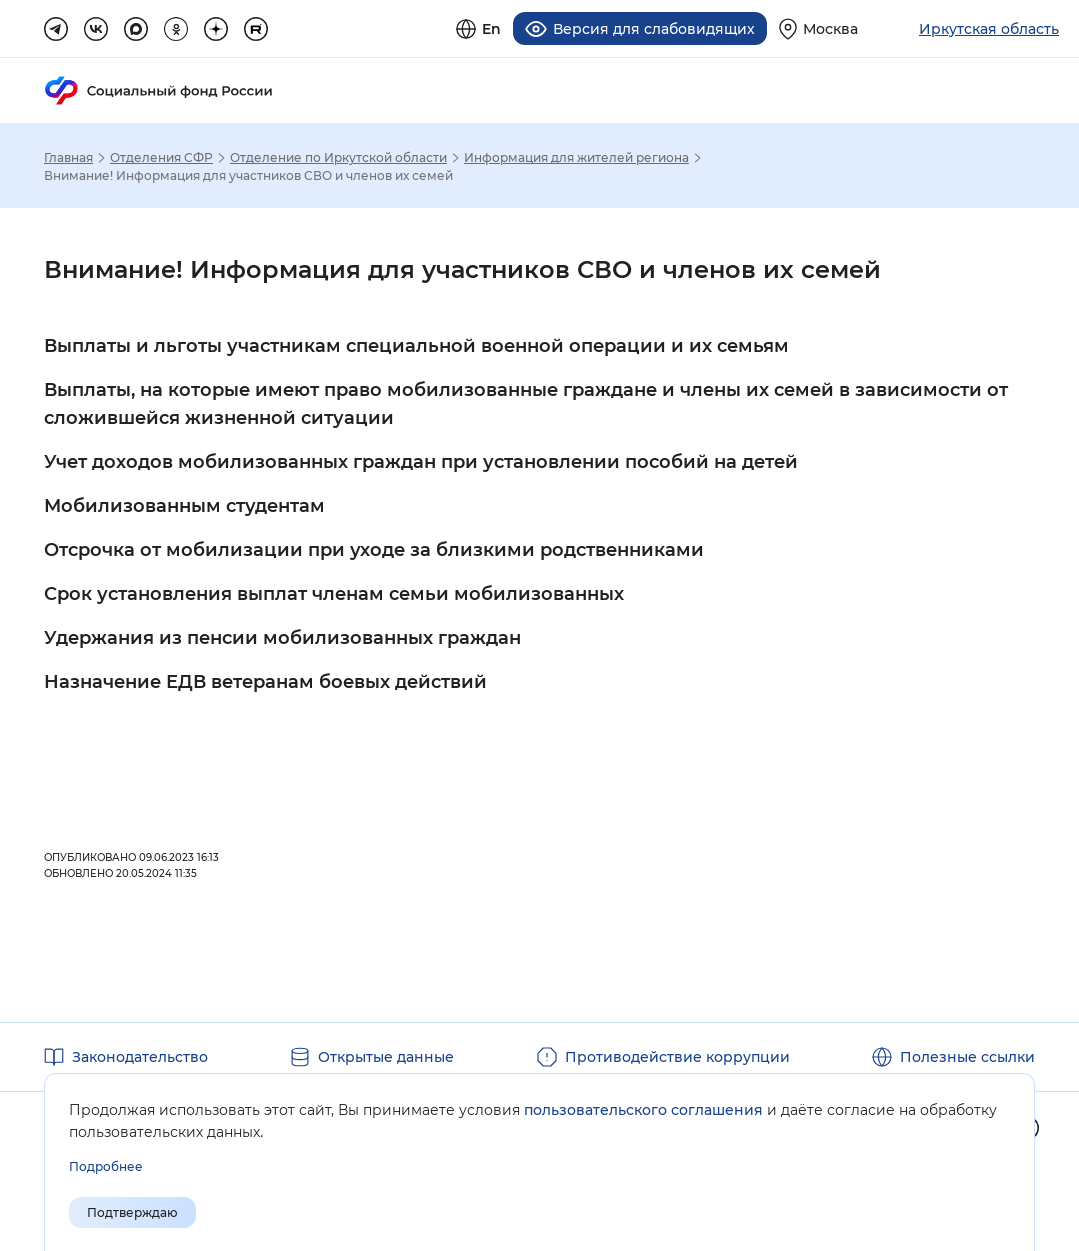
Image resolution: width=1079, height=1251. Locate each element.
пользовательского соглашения (643, 1110)
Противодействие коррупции (677, 1057)
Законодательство (140, 1057)
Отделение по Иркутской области (338, 158)
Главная (68, 158)
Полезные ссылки (967, 1057)
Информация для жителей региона (576, 158)
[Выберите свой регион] (818, 28)
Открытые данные (386, 1057)
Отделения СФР (161, 158)
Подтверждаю (132, 1212)
